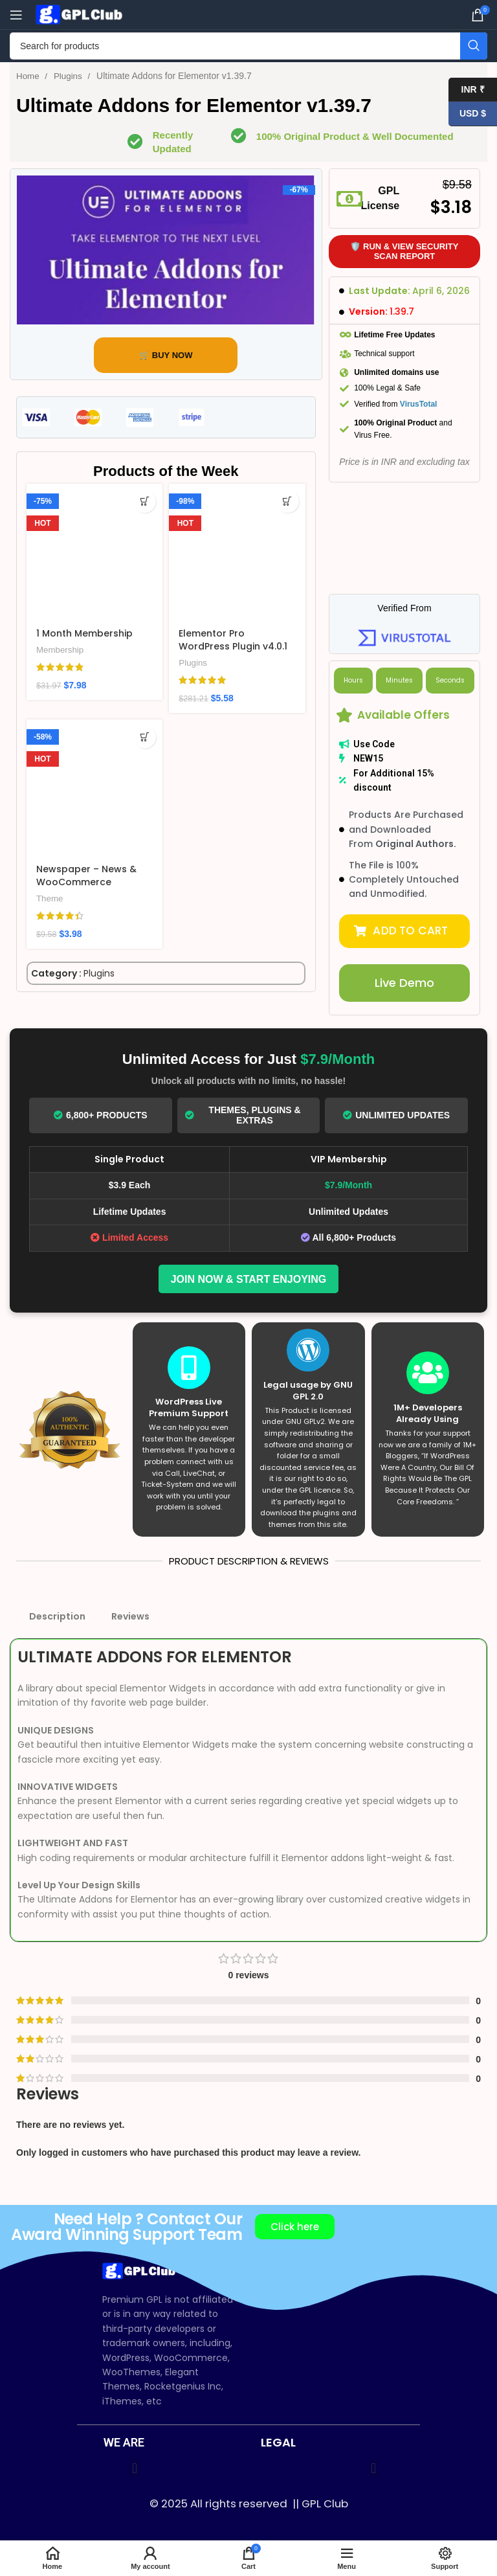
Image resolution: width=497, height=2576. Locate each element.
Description (57, 1615)
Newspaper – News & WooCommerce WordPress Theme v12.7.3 (86, 888)
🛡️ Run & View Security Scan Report (404, 252)
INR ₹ (466, 90)
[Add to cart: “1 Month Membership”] (144, 501)
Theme (49, 898)
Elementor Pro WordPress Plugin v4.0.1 (233, 640)
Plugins (71, 76)
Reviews (130, 1615)
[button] (404, 930)
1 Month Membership (84, 633)
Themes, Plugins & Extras (243, 1114)
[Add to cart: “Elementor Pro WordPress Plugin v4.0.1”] (287, 501)
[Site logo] (81, 13)
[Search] (248, 46)
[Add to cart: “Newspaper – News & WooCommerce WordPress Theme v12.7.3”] (144, 737)
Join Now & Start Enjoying (249, 1277)
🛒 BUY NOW (165, 355)
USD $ (467, 114)
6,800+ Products (101, 1114)
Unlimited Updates (396, 1114)
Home (29, 76)
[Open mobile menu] (16, 15)
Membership (59, 650)
